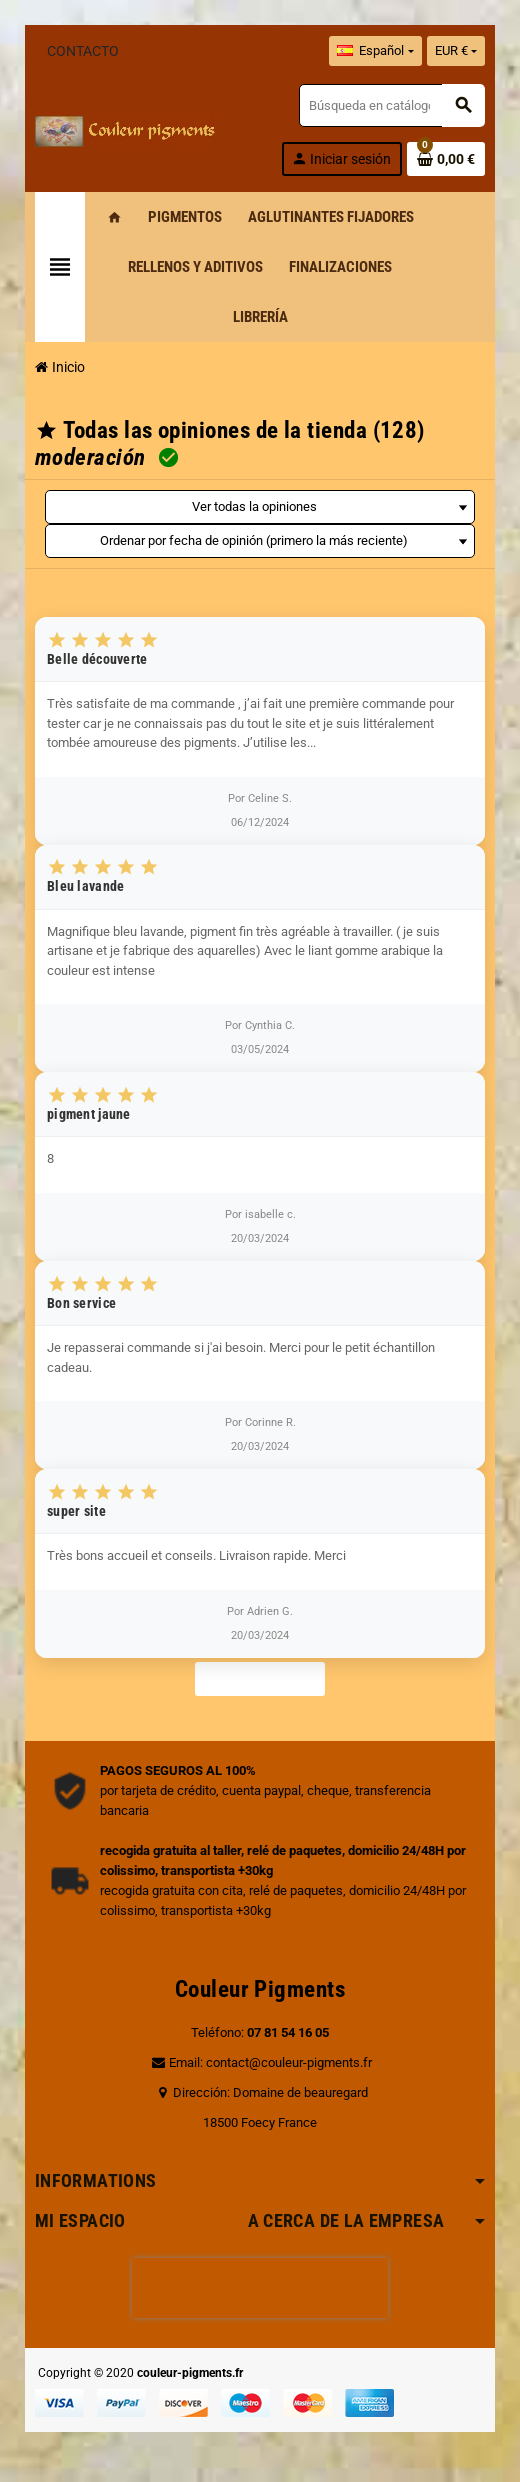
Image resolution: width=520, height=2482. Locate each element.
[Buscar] (391, 105)
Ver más (260, 1679)
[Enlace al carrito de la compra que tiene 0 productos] (446, 159)
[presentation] (260, 2288)
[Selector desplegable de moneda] (456, 51)
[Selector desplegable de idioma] (375, 51)
